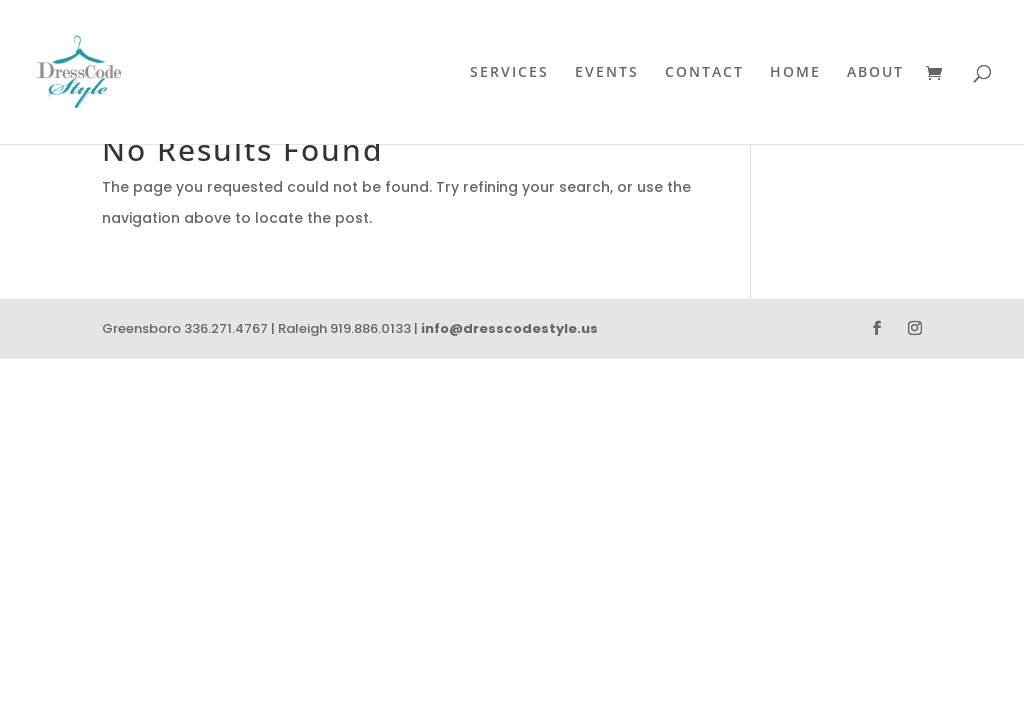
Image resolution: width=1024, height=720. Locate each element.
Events (607, 73)
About (875, 73)
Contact (704, 73)
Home (795, 73)
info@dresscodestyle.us (509, 328)
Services (509, 73)
